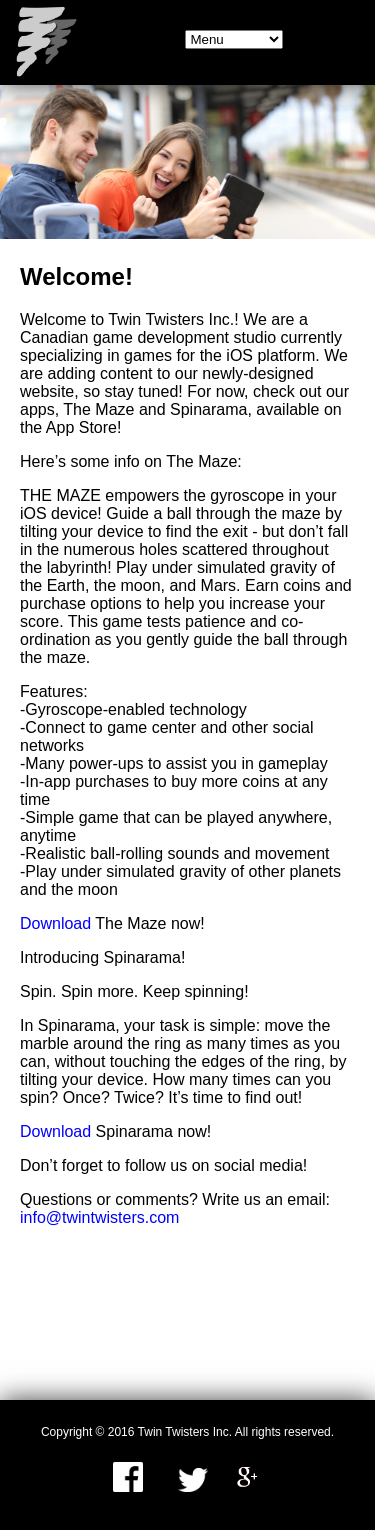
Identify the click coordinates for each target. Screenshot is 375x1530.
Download (55, 923)
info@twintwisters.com (99, 1217)
